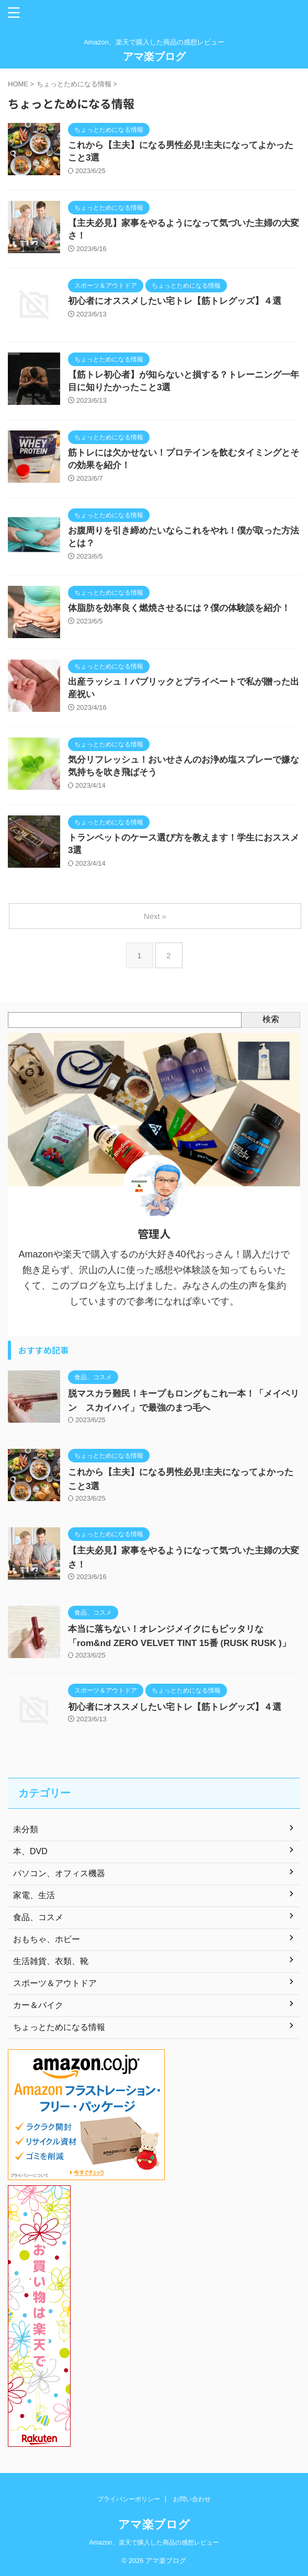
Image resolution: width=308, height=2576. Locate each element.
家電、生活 (34, 1895)
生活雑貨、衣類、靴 (50, 1961)
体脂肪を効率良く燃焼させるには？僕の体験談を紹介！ (179, 608)
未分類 (25, 1829)
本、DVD (30, 1851)
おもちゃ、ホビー (46, 1939)
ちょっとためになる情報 (59, 2027)
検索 (271, 1019)
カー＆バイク (38, 2005)
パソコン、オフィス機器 (59, 1873)
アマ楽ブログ (154, 56)
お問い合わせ (192, 2499)
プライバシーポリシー (128, 2499)
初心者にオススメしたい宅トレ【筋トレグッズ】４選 (174, 301)
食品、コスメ (38, 1917)
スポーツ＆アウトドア (55, 1983)
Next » (155, 916)
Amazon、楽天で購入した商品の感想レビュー (154, 2542)
